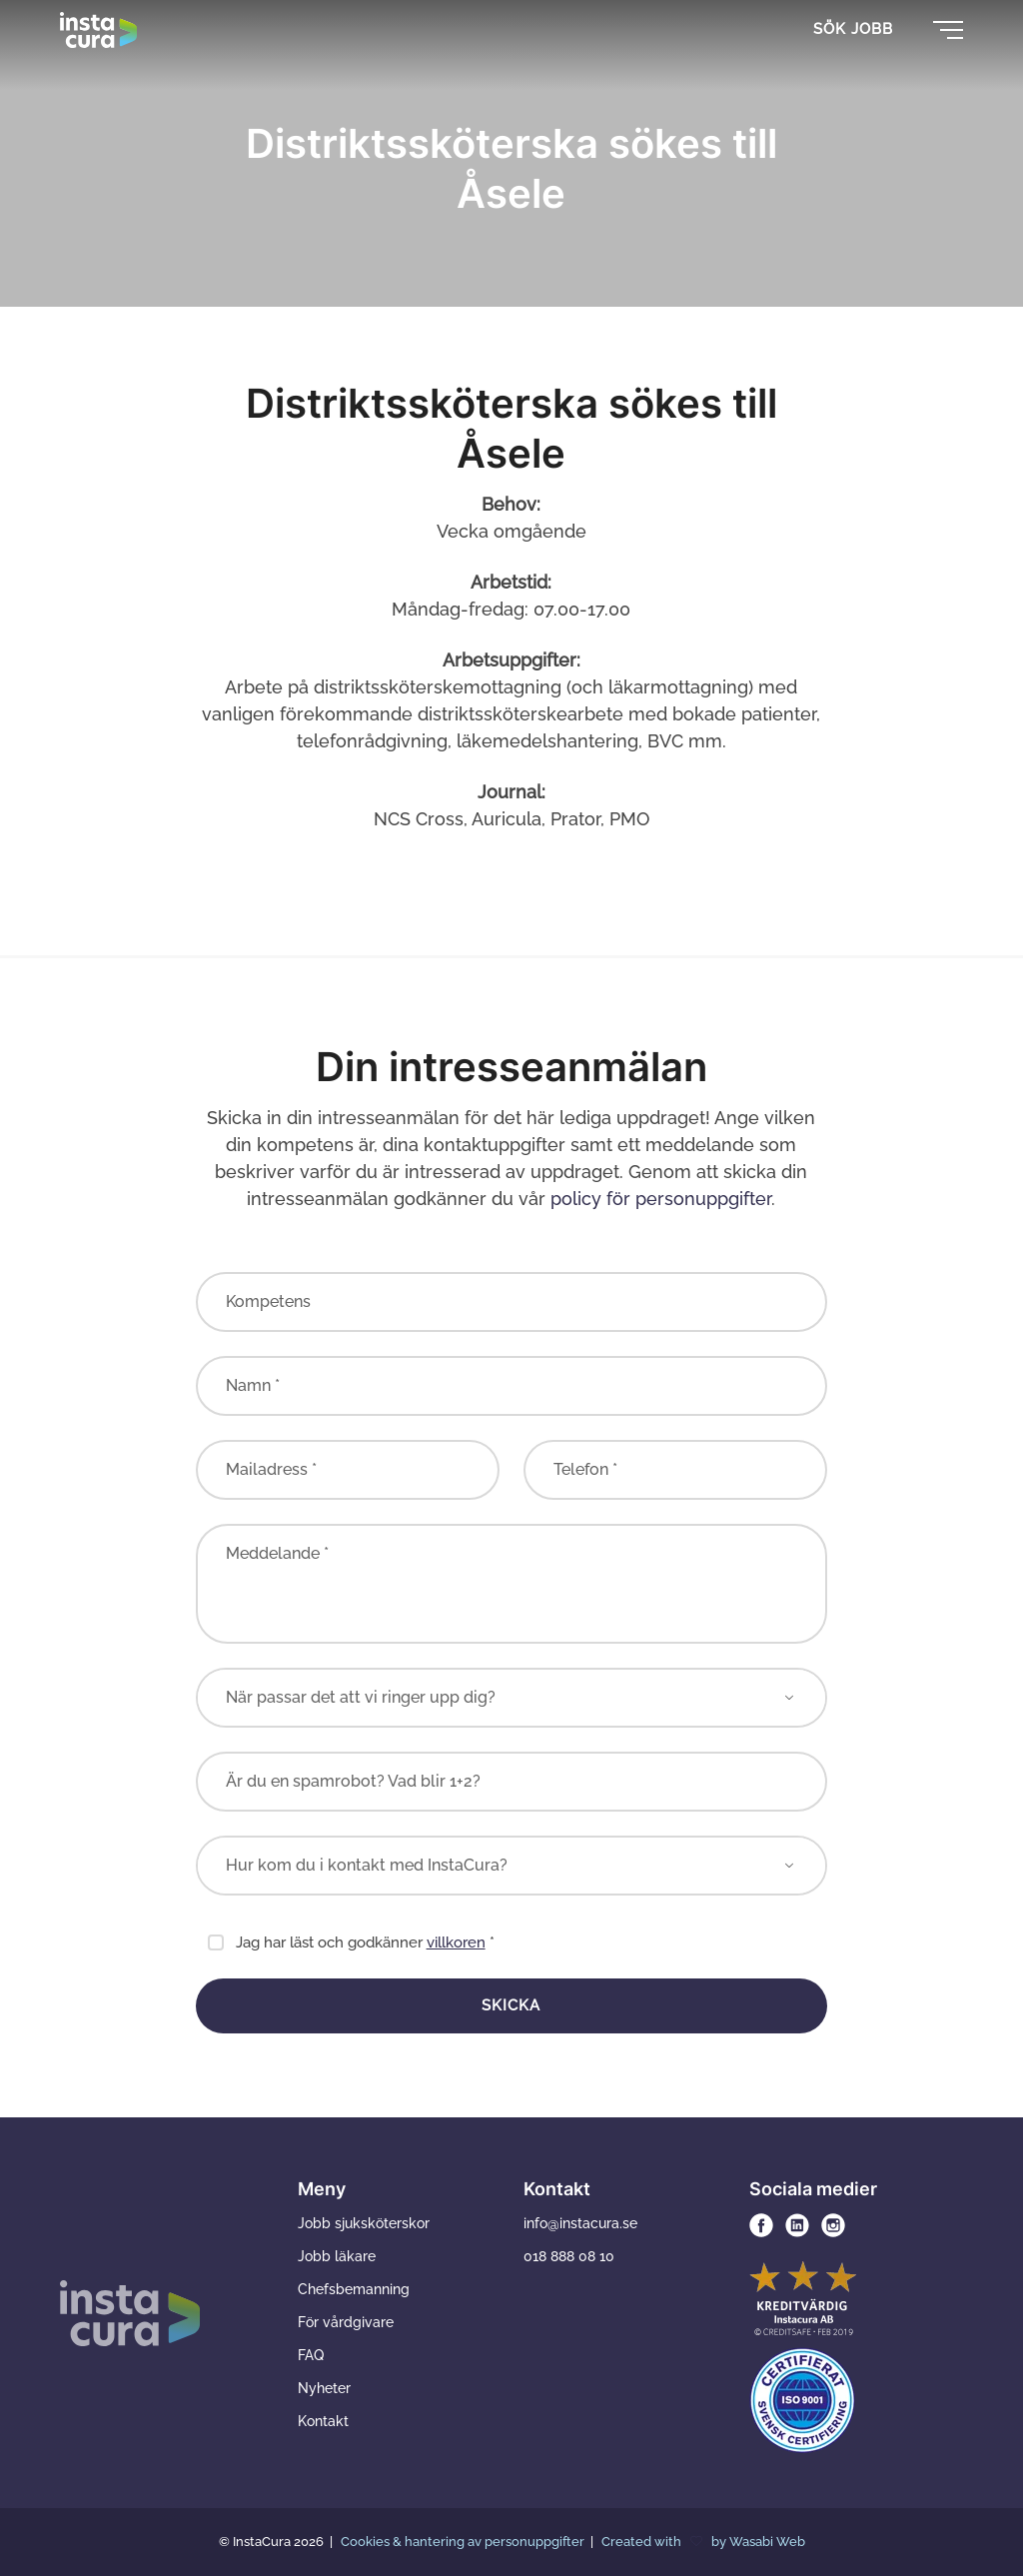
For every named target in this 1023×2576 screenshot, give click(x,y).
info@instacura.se (580, 2223)
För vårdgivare (346, 2322)
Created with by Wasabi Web (703, 2541)
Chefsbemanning (354, 2289)
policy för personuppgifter (660, 1198)
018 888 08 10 (568, 2256)
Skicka (511, 2005)
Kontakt (323, 2421)
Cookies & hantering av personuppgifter (464, 2541)
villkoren (456, 1942)
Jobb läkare (337, 2256)
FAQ (311, 2355)
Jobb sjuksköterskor (364, 2223)
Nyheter (324, 2388)
